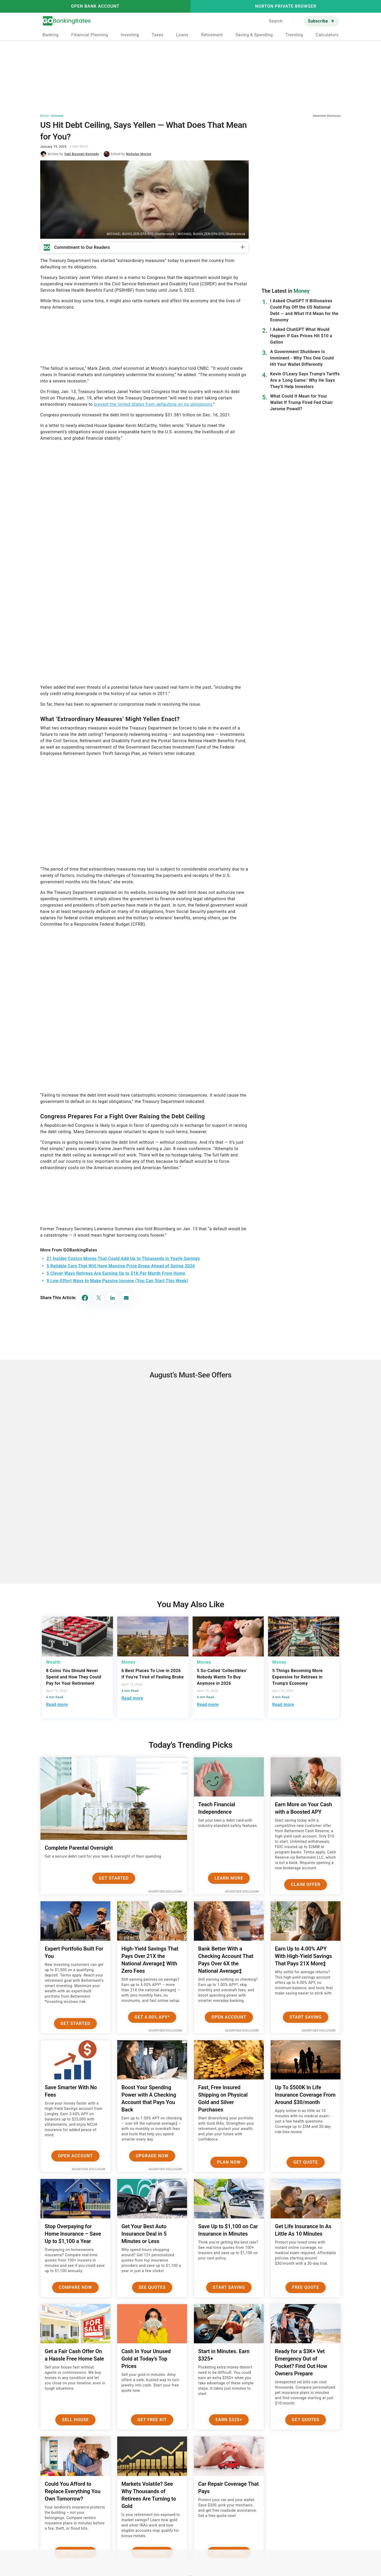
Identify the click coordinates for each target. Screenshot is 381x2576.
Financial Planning (89, 34)
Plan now (229, 2162)
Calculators (327, 34)
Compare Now (75, 2287)
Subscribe (318, 21)
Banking (50, 34)
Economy (58, 115)
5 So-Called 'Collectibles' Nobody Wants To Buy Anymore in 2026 (222, 1677)
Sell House (75, 2419)
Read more (57, 1704)
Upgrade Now (152, 2155)
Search (276, 21)
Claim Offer (305, 1884)
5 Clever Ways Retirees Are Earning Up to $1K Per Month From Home (116, 1273)
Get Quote (305, 2162)
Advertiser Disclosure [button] (327, 115)
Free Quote (305, 2287)
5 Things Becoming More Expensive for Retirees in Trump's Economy (297, 1677)
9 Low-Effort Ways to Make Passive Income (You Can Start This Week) (117, 1280)
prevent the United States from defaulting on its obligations (153, 404)
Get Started (114, 1878)
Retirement (212, 34)
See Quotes (152, 2287)
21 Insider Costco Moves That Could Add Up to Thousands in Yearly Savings (123, 1258)
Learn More (229, 1878)
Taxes (157, 34)
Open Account (228, 2017)
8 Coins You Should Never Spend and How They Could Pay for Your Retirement (73, 1677)
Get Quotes (305, 2419)
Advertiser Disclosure (165, 1891)
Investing (130, 34)
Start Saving (305, 2017)
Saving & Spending (254, 34)
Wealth (53, 1662)
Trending (294, 34)
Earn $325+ (229, 2419)
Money (44, 115)
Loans (182, 34)
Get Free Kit (152, 2419)
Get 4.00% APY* (152, 2017)
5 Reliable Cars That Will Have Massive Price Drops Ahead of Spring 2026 (121, 1265)
